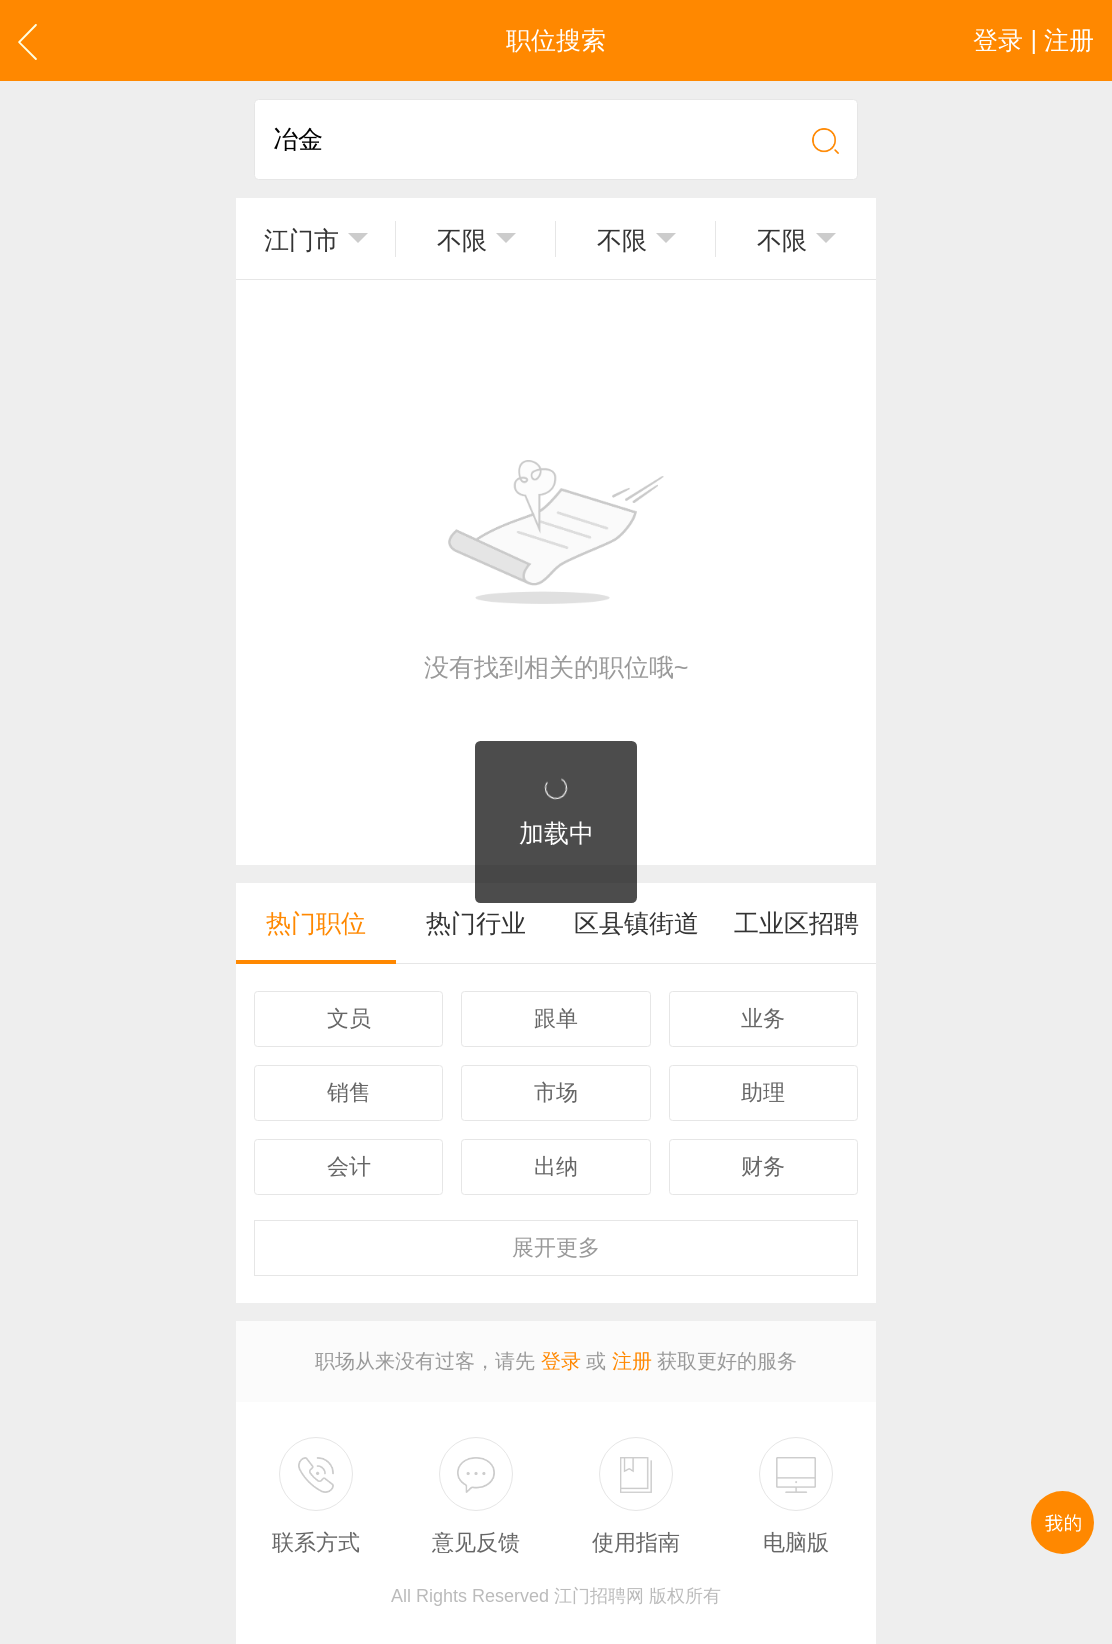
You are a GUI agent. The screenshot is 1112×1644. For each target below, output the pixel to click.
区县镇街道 (636, 923)
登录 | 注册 (1033, 40)
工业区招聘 (796, 923)
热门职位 (316, 923)
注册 (632, 1361)
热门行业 (476, 923)
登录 (561, 1361)
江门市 (301, 240)
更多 (556, 1247)
